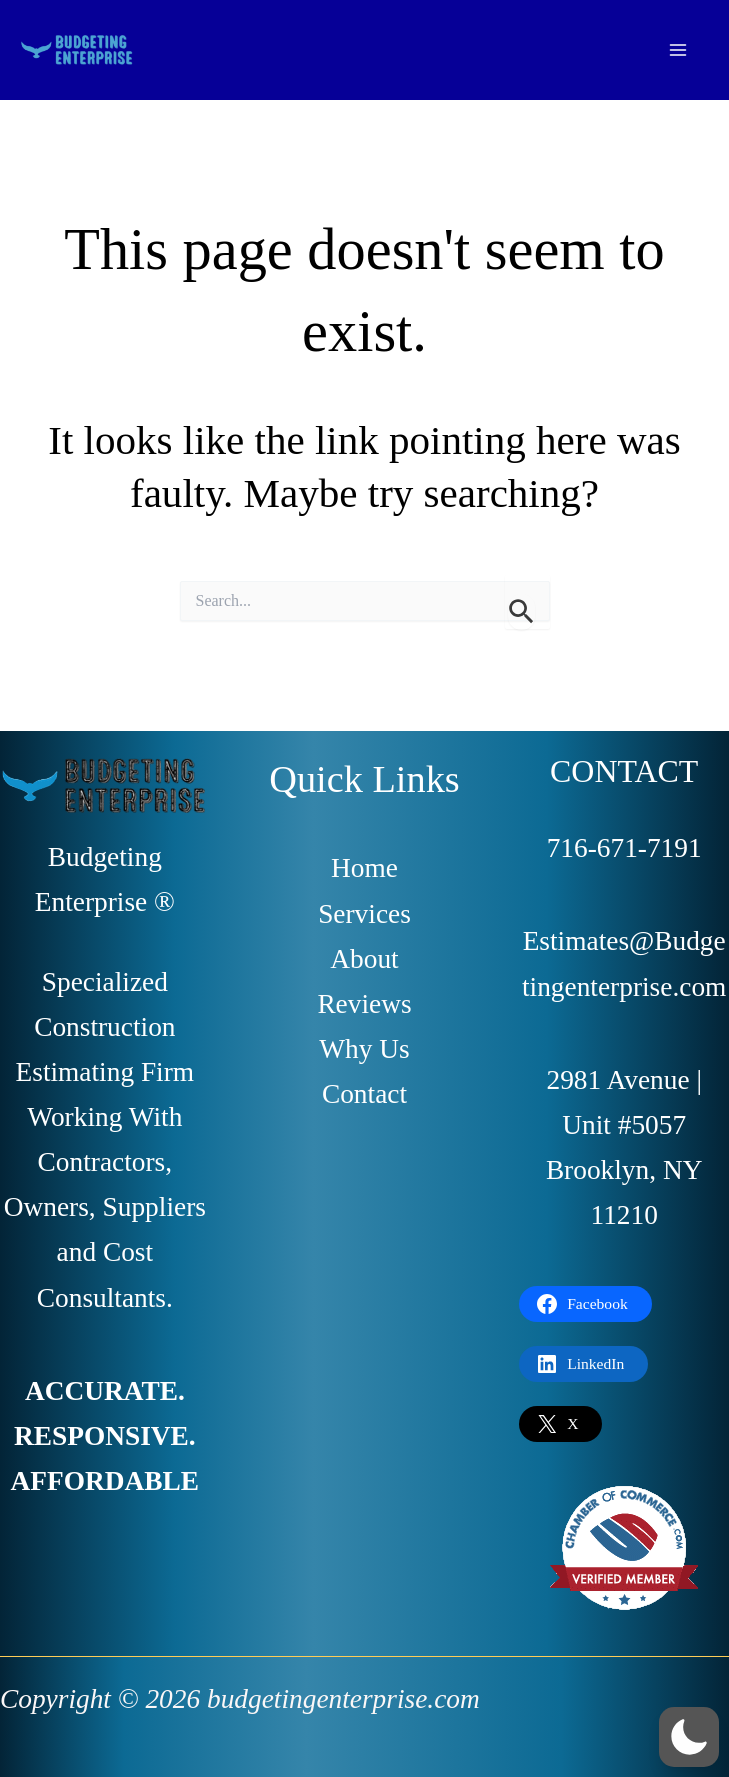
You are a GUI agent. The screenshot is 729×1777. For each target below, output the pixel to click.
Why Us (364, 1049)
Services (364, 914)
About (364, 959)
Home (364, 868)
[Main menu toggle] (678, 49)
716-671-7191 (624, 848)
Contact (364, 1094)
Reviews (364, 1004)
